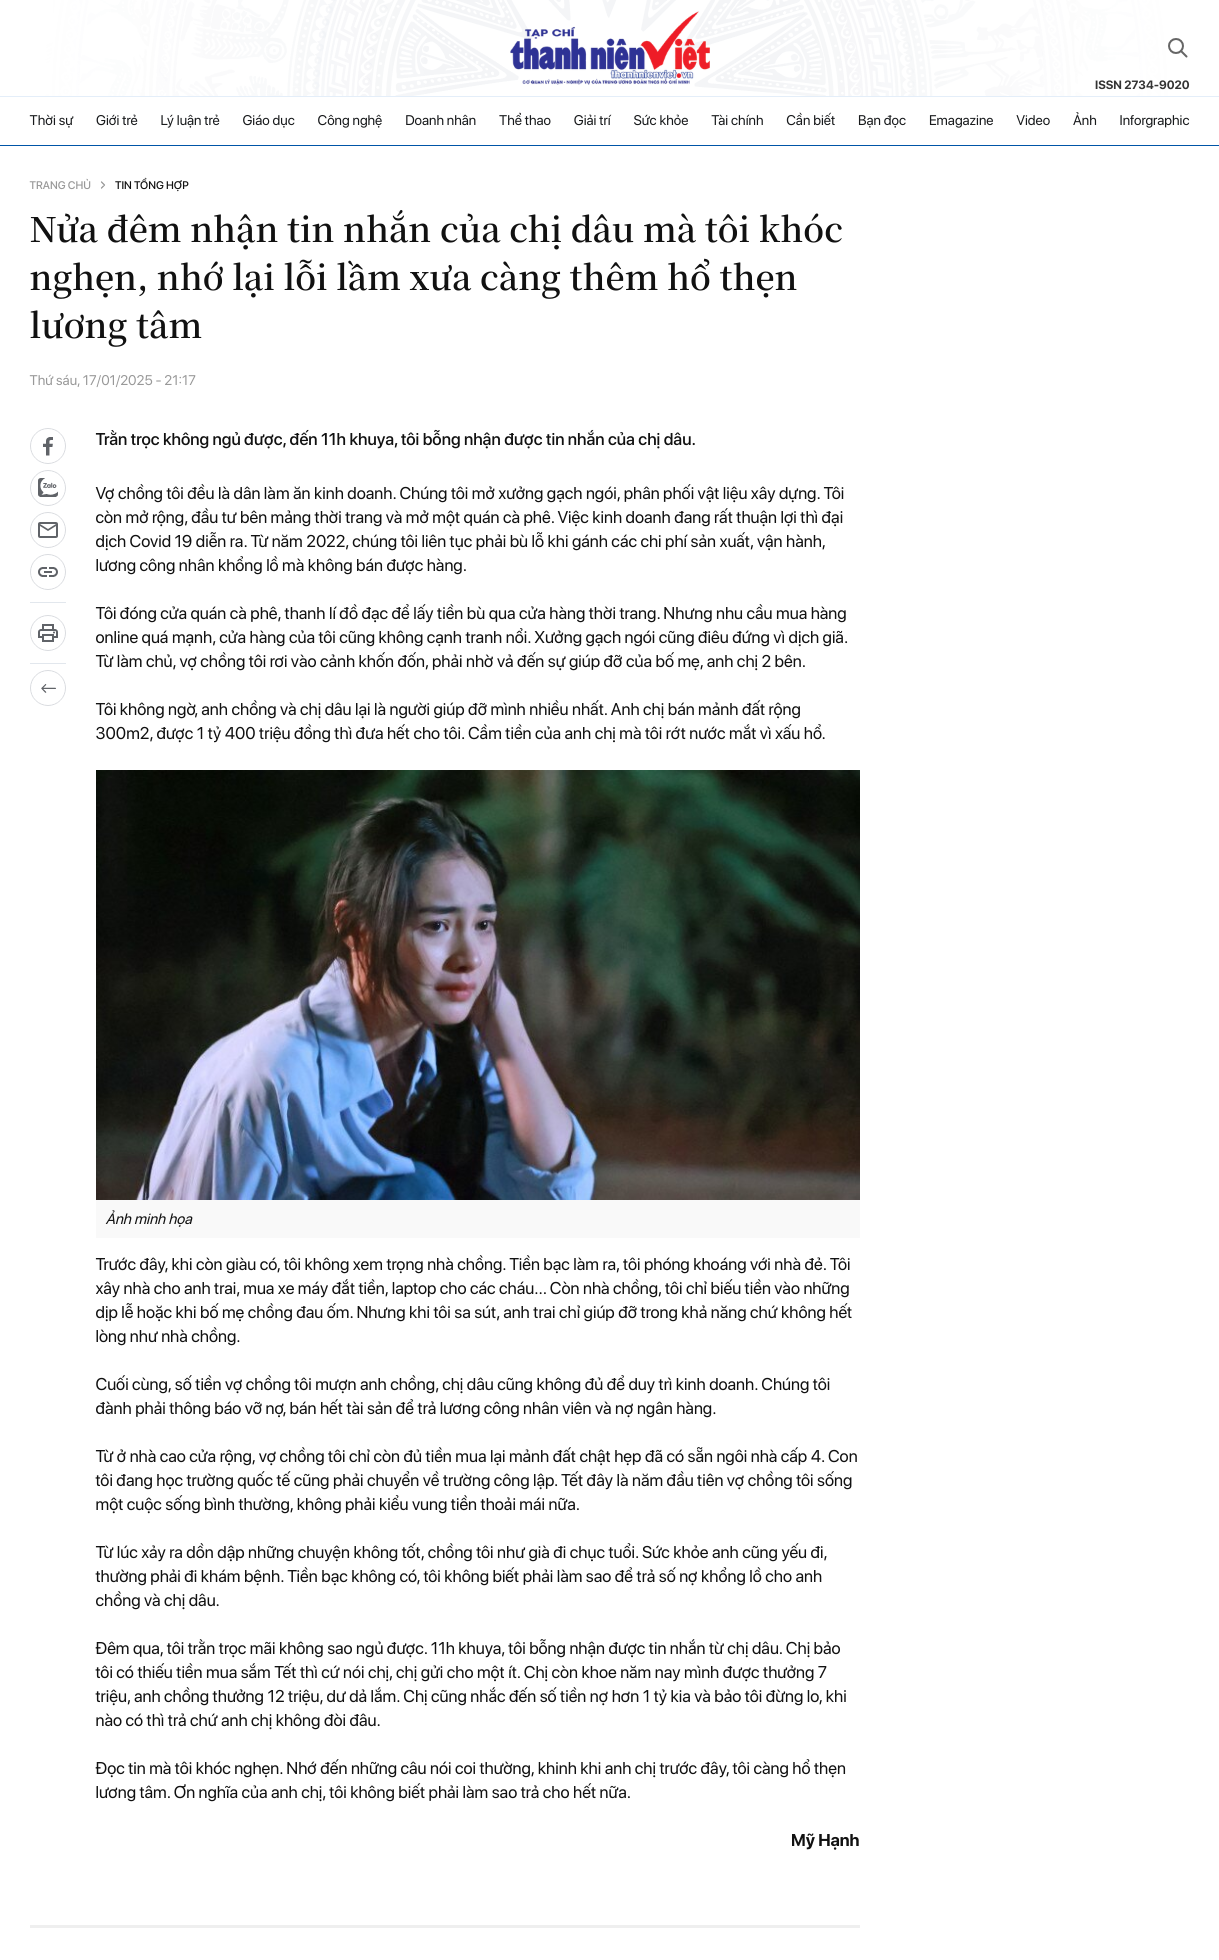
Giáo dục (268, 121)
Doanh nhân (440, 121)
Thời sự (52, 121)
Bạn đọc (882, 121)
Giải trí (592, 121)
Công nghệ (350, 121)
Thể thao (525, 121)
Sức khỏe (661, 121)
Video (1033, 121)
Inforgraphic (1155, 121)
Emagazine (961, 121)
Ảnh (1085, 121)
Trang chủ (60, 185)
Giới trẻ (117, 121)
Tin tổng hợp (152, 185)
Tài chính (737, 121)
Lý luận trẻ (189, 121)
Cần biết (810, 121)
